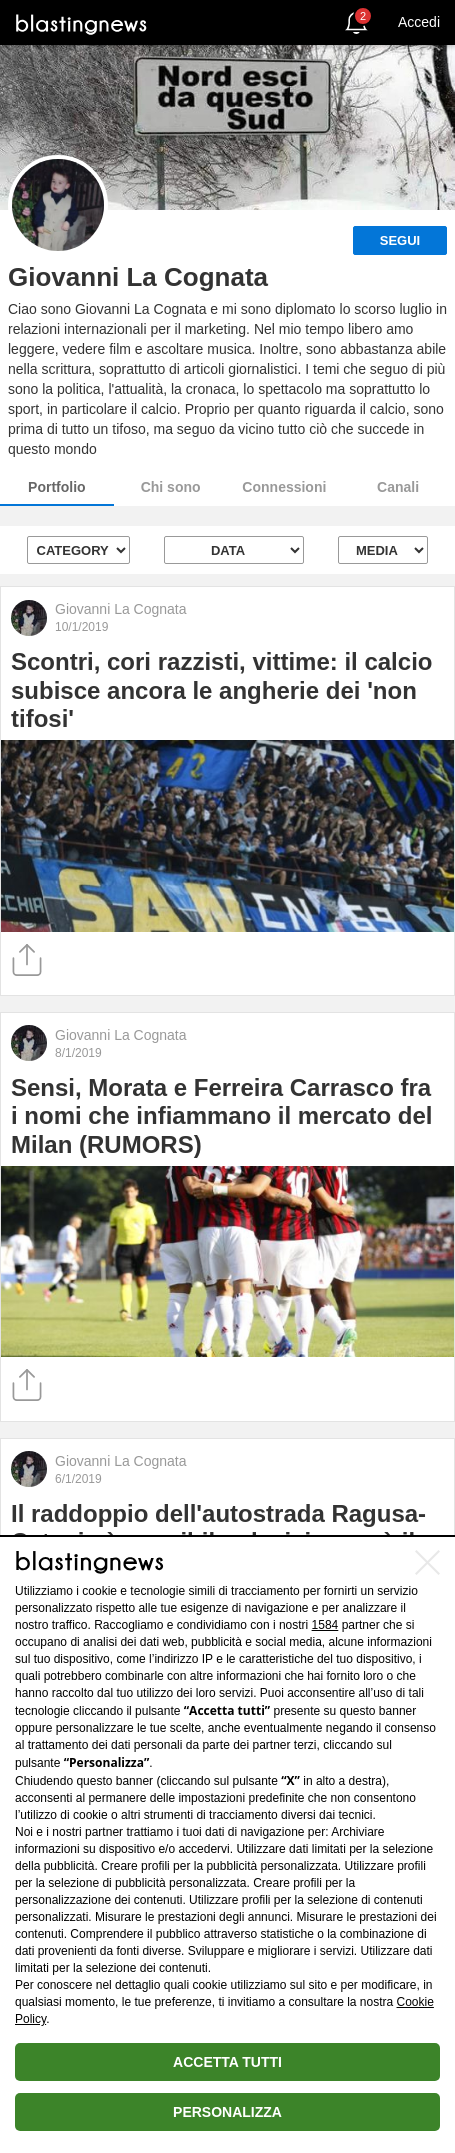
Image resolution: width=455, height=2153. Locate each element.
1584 (325, 1625)
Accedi (419, 22)
